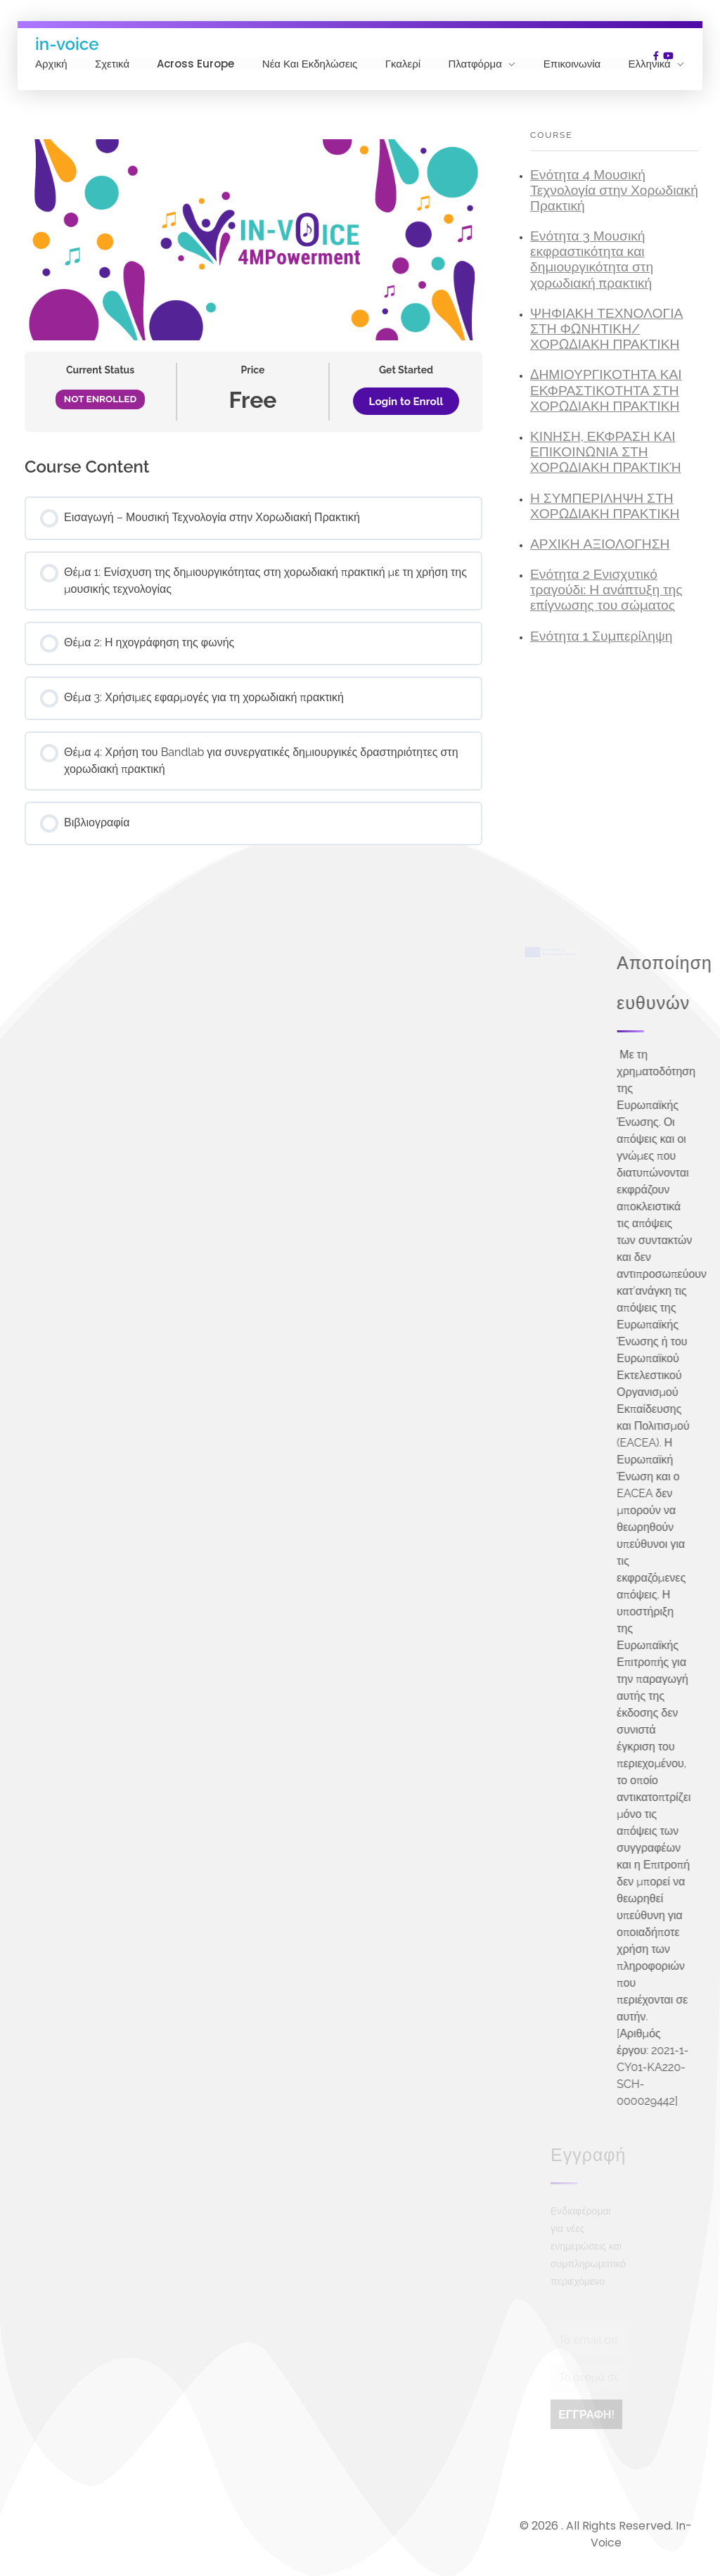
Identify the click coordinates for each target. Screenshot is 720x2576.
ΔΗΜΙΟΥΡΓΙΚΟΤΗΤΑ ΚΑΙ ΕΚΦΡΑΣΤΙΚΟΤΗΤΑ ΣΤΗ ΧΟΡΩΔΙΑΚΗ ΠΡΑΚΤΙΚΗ (606, 390)
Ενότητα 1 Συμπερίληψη (601, 636)
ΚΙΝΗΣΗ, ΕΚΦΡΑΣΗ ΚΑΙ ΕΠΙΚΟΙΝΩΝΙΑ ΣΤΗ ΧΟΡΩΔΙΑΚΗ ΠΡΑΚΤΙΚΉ (605, 451)
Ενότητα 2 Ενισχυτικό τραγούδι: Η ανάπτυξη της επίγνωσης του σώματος (606, 589)
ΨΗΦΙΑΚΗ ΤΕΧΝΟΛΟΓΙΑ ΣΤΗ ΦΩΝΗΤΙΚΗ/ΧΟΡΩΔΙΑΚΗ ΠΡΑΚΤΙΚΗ (606, 328)
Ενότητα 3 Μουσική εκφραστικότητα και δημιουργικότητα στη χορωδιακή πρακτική (591, 259)
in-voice (66, 43)
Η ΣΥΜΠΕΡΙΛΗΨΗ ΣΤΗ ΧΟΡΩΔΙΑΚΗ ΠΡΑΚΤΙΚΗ (604, 506)
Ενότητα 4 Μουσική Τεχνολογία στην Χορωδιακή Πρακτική (614, 190)
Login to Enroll (406, 401)
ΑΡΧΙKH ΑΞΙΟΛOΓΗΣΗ (599, 544)
